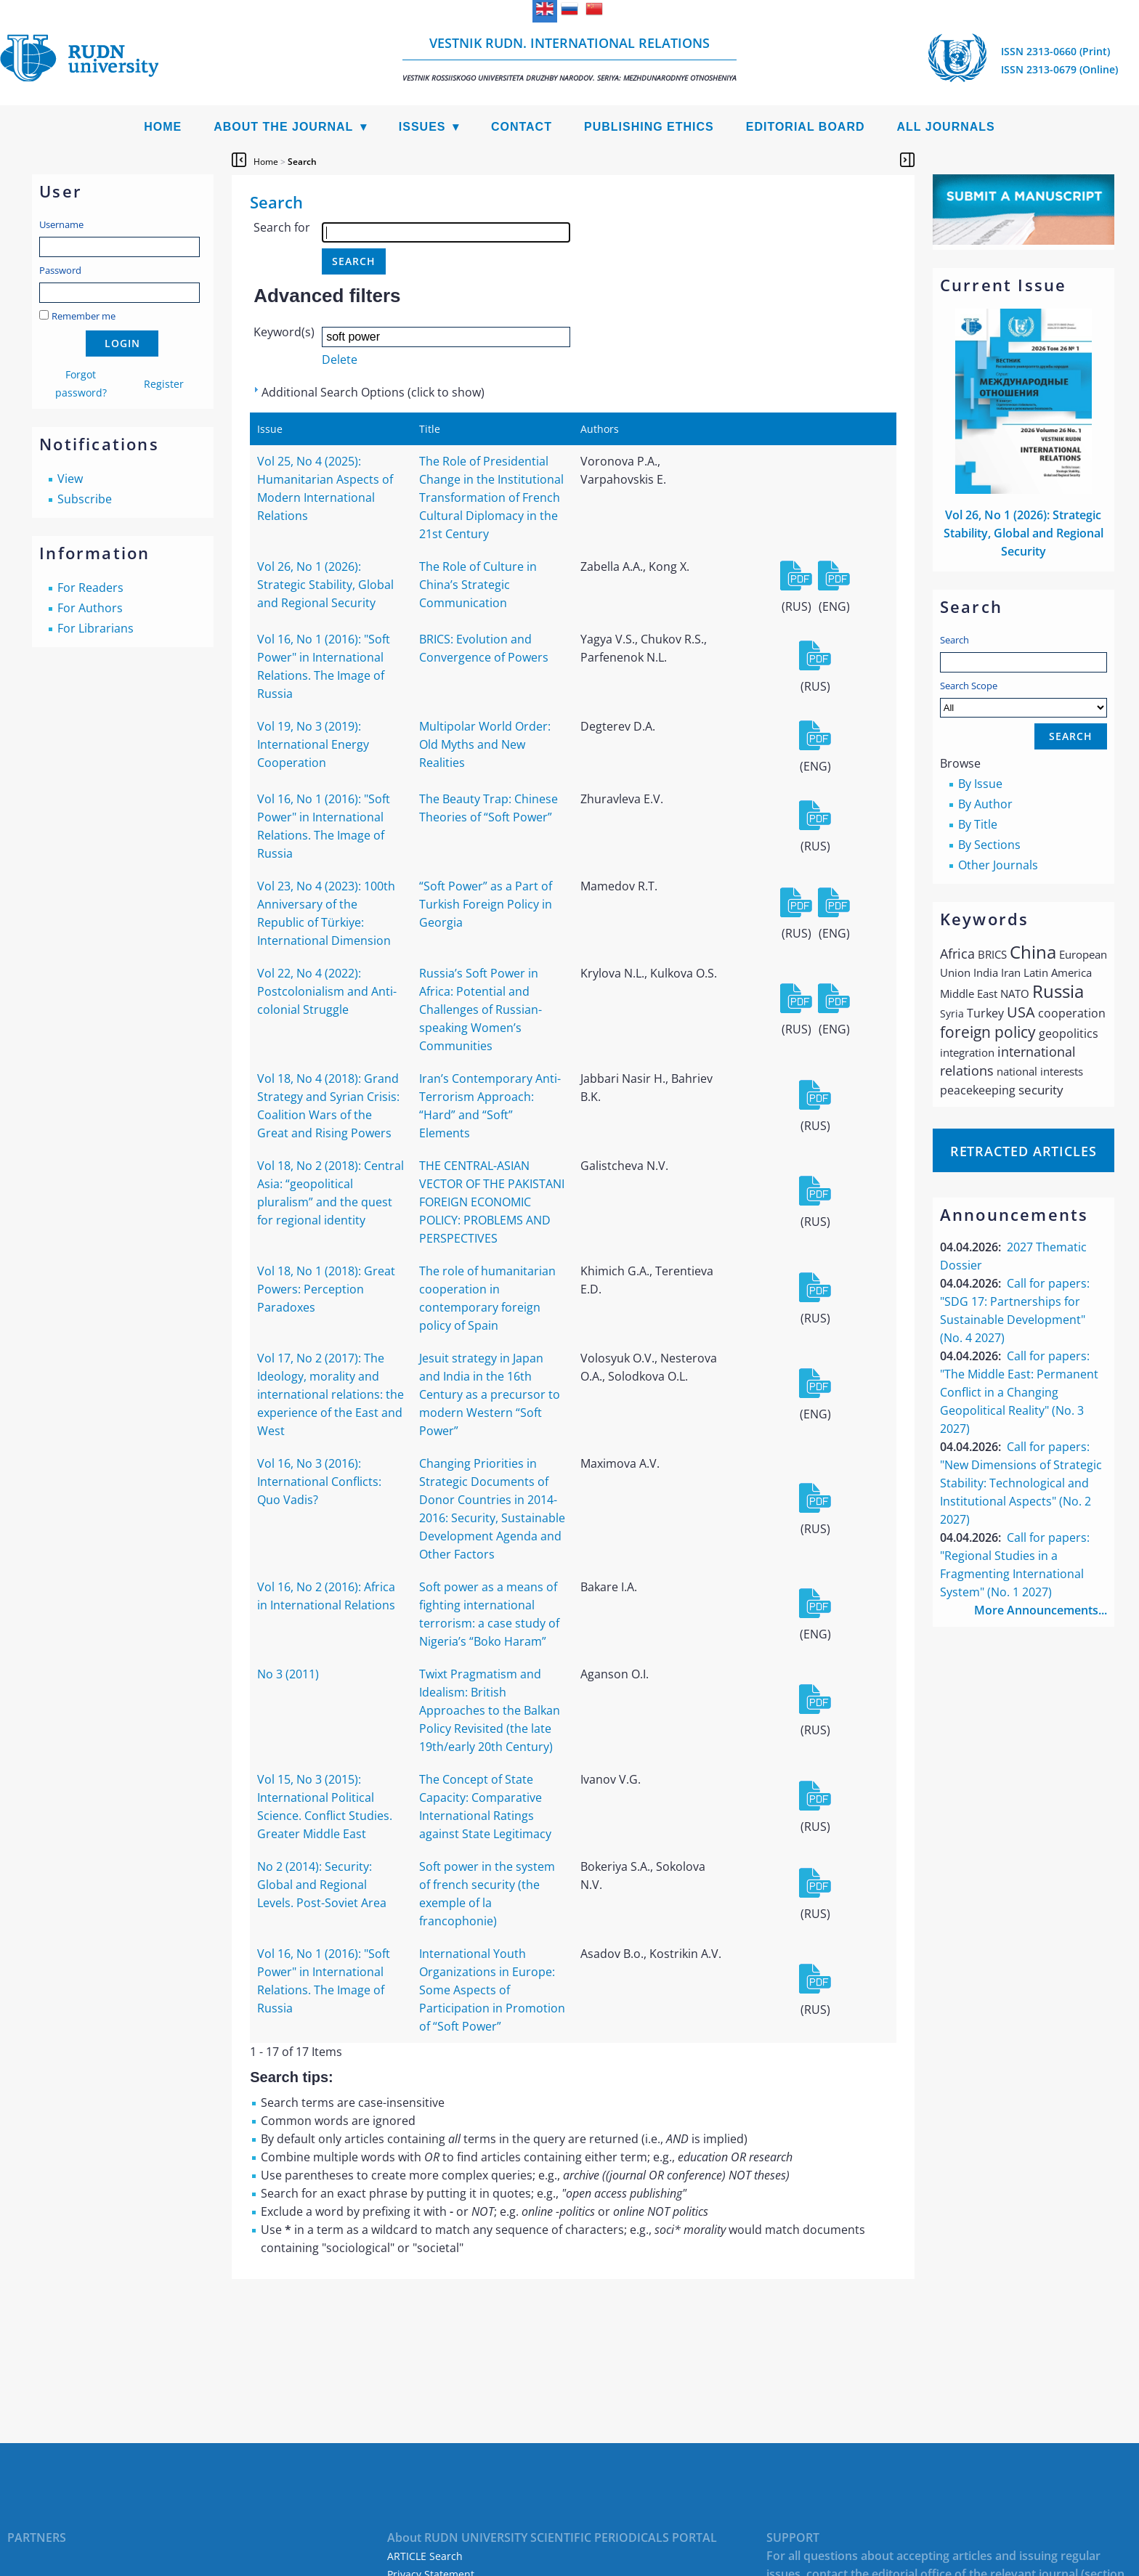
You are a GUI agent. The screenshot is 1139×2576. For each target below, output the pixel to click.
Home (163, 127)
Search (954, 639)
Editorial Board (805, 127)
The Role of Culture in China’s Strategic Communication (478, 584)
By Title (977, 824)
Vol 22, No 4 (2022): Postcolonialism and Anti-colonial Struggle (327, 991)
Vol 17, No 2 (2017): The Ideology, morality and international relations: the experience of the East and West (330, 1394)
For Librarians (95, 628)
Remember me (83, 315)
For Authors (90, 608)
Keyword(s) (284, 332)
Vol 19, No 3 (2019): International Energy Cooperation (313, 744)
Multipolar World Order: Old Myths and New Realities (485, 744)
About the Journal (283, 127)
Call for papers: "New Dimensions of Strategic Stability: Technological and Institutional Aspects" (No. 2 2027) (1021, 1483)
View (70, 479)
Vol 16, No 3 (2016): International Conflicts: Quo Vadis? (319, 1481)
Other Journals (998, 865)
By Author (985, 804)
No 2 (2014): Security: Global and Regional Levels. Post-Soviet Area (321, 1884)
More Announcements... (1040, 1610)
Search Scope (1023, 698)
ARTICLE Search (425, 2556)
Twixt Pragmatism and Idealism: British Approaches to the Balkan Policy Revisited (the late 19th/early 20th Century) (489, 1710)
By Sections (989, 845)
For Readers (90, 588)
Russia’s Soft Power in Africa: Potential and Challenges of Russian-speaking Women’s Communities (480, 1009)
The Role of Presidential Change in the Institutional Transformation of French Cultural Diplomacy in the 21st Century (491, 497)
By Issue (980, 784)
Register (164, 384)
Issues (422, 127)
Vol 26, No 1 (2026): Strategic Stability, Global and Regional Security (1023, 533)
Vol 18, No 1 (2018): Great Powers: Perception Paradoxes (326, 1289)
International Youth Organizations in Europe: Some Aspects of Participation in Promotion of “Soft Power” (492, 1990)
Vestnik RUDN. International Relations (569, 58)
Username (61, 224)
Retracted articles (1023, 1151)
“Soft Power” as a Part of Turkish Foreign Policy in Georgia (485, 904)
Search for (282, 227)
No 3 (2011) (288, 1674)
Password (60, 270)
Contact (521, 127)
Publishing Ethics (649, 127)
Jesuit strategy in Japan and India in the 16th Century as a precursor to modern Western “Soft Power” (489, 1394)
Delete (339, 359)
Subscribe (84, 499)
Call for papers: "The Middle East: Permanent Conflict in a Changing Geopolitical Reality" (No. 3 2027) (1019, 1392)
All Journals (946, 127)
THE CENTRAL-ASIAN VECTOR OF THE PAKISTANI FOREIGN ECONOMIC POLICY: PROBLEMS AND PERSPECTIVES (491, 1202)
